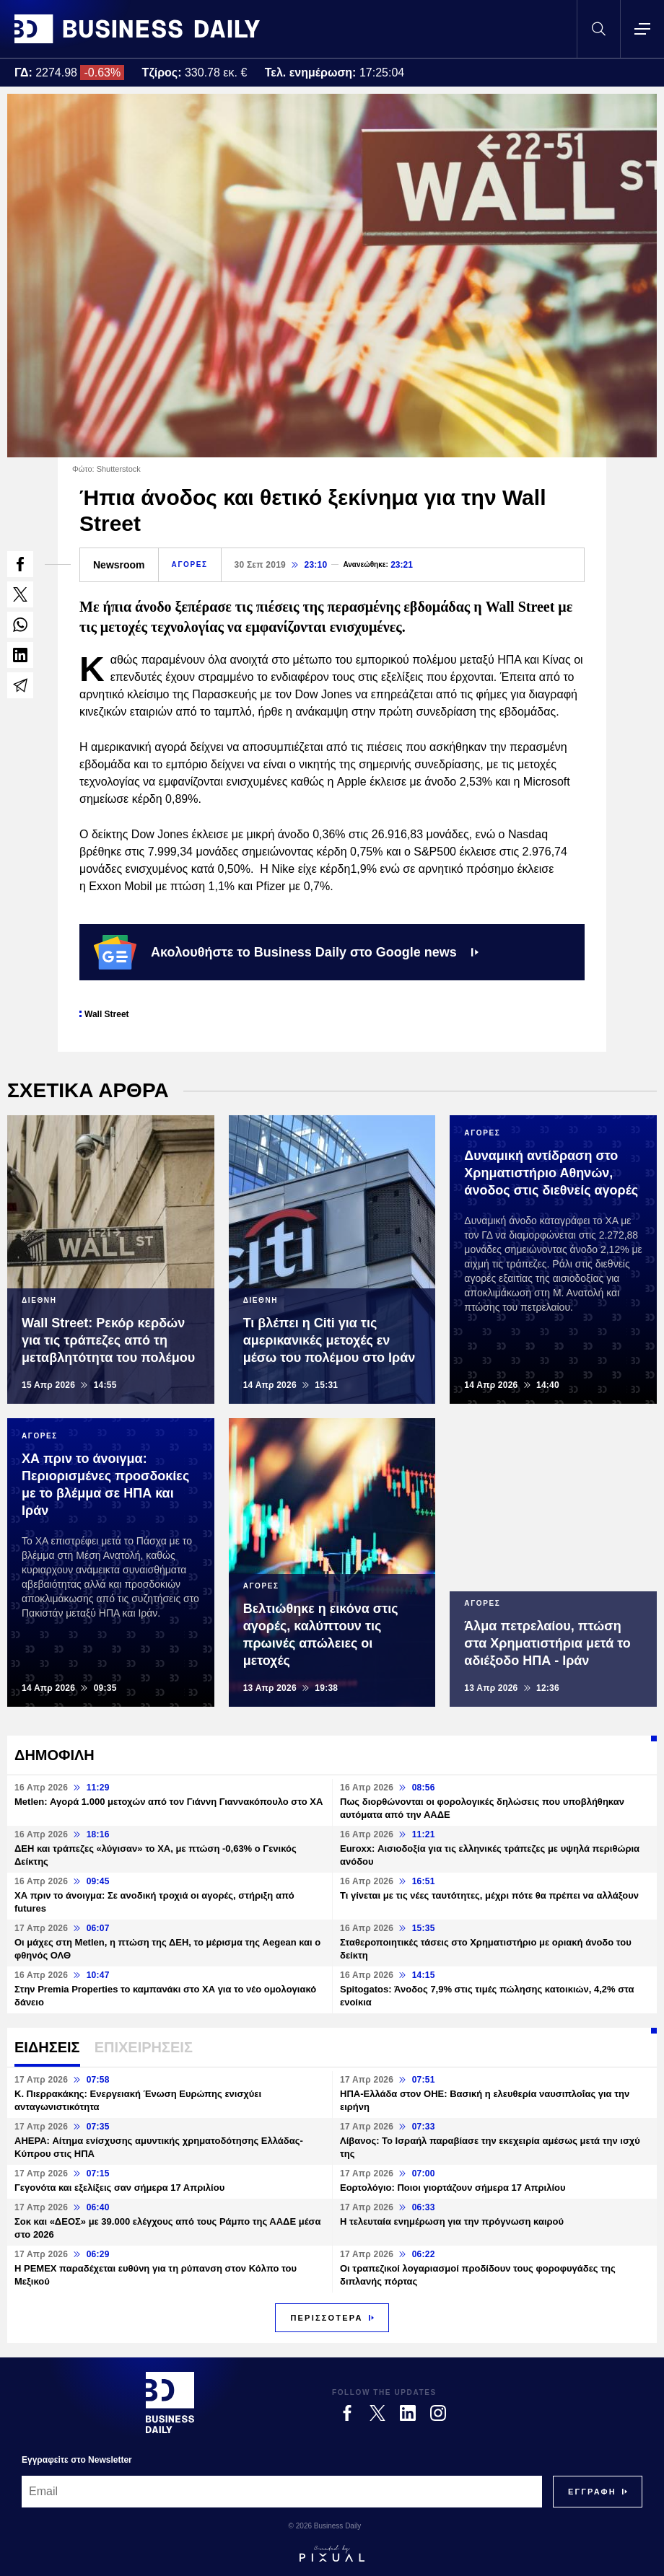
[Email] (282, 2491)
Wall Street (106, 1014)
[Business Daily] (170, 2402)
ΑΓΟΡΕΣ (190, 564)
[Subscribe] (592, 2492)
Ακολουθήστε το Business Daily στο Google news (286, 952)
